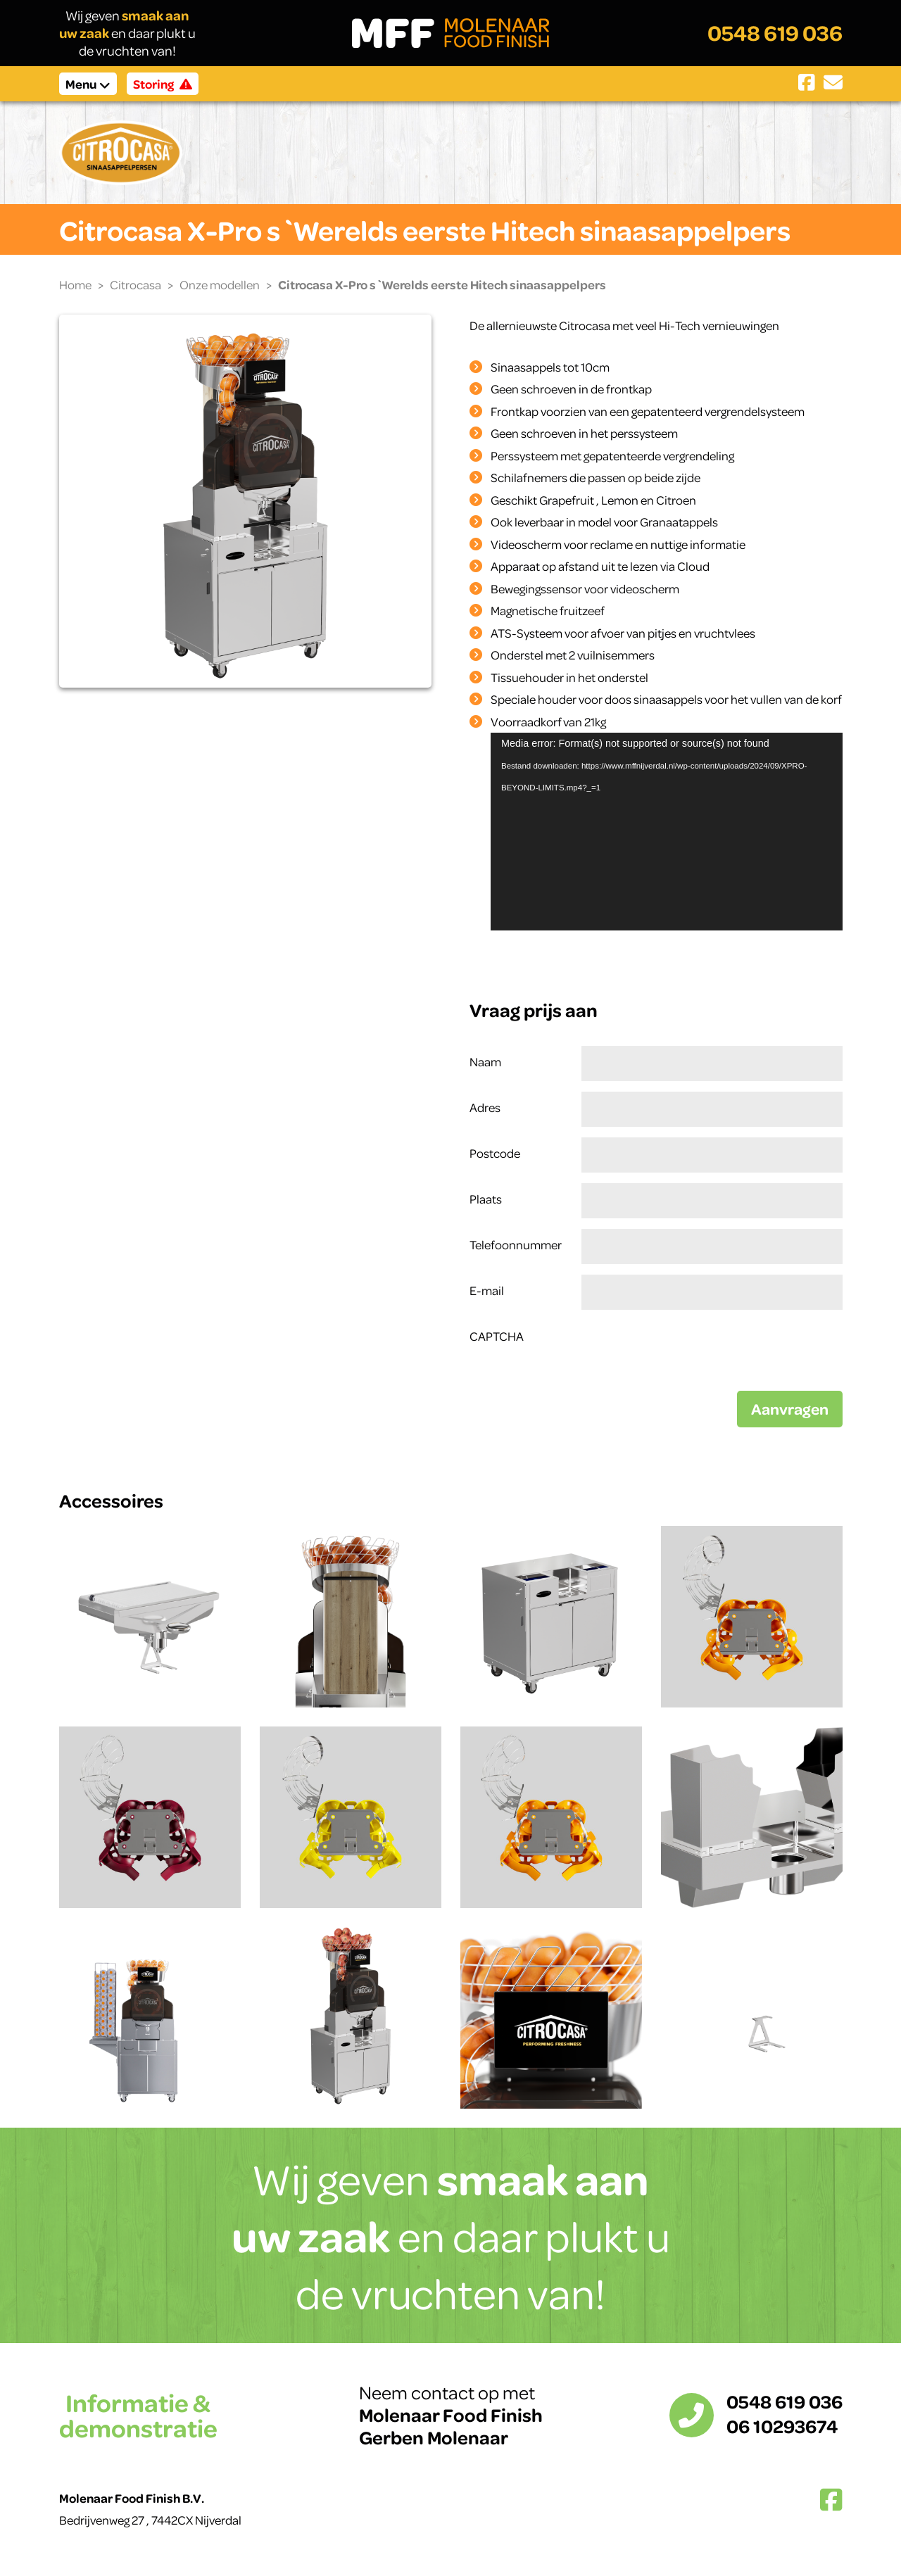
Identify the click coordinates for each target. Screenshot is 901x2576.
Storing (162, 83)
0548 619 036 (775, 33)
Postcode (495, 1153)
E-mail (487, 1290)
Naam (485, 1061)
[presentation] (688, 1347)
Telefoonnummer (516, 1244)
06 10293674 (782, 2425)
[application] (667, 831)
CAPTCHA (497, 1336)
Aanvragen (789, 1409)
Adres (485, 1107)
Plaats (486, 1198)
